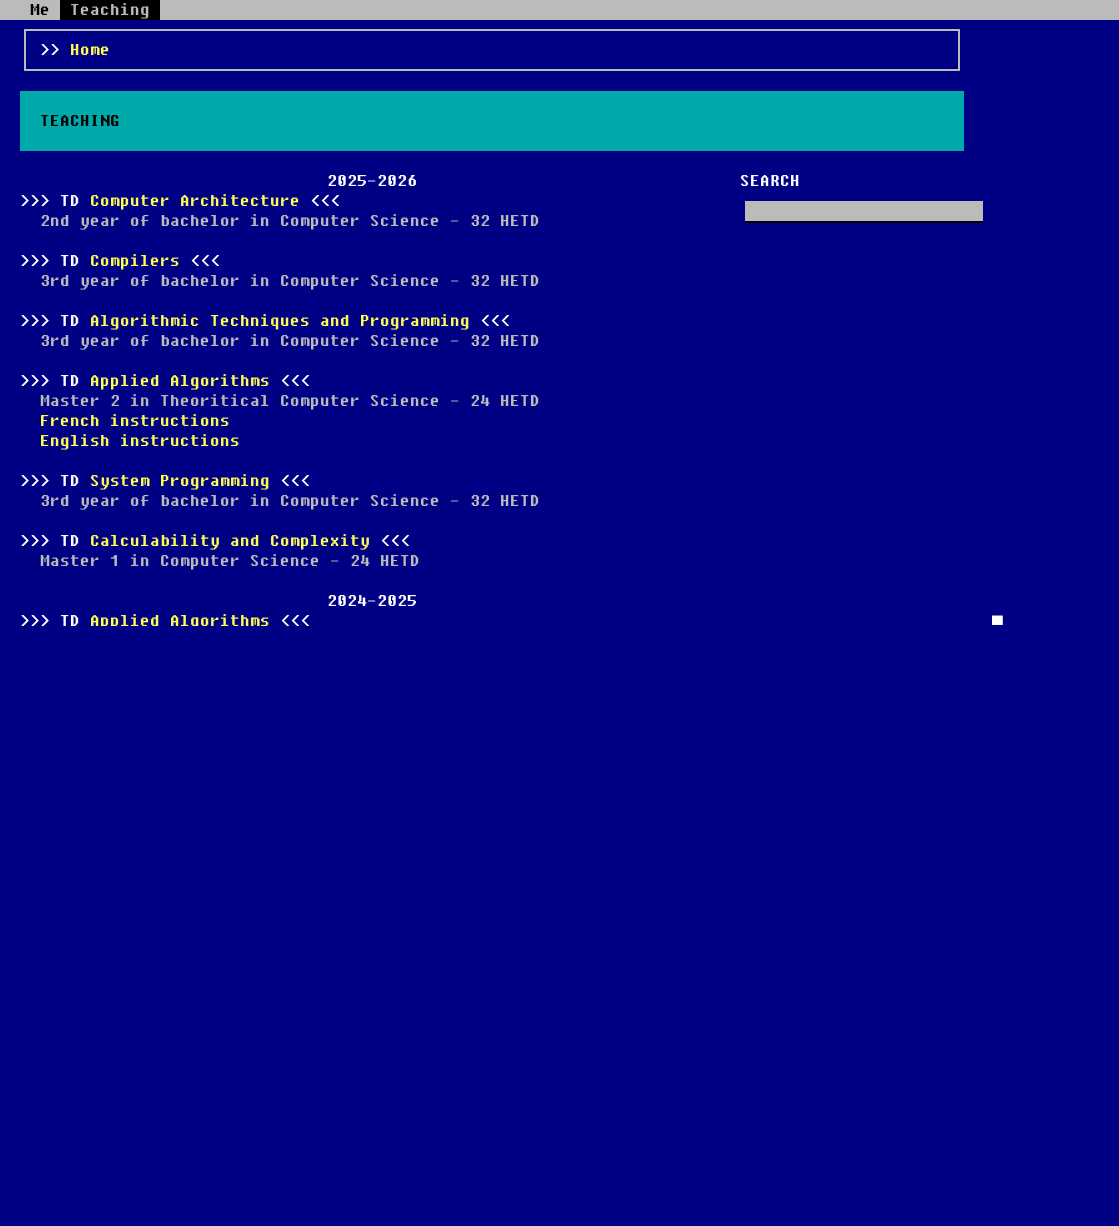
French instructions (135, 421)
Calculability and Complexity (230, 541)
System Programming (180, 481)
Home (90, 50)
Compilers (135, 261)
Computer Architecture (195, 201)
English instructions (140, 441)
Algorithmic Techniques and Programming (280, 321)
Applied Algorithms (180, 381)
